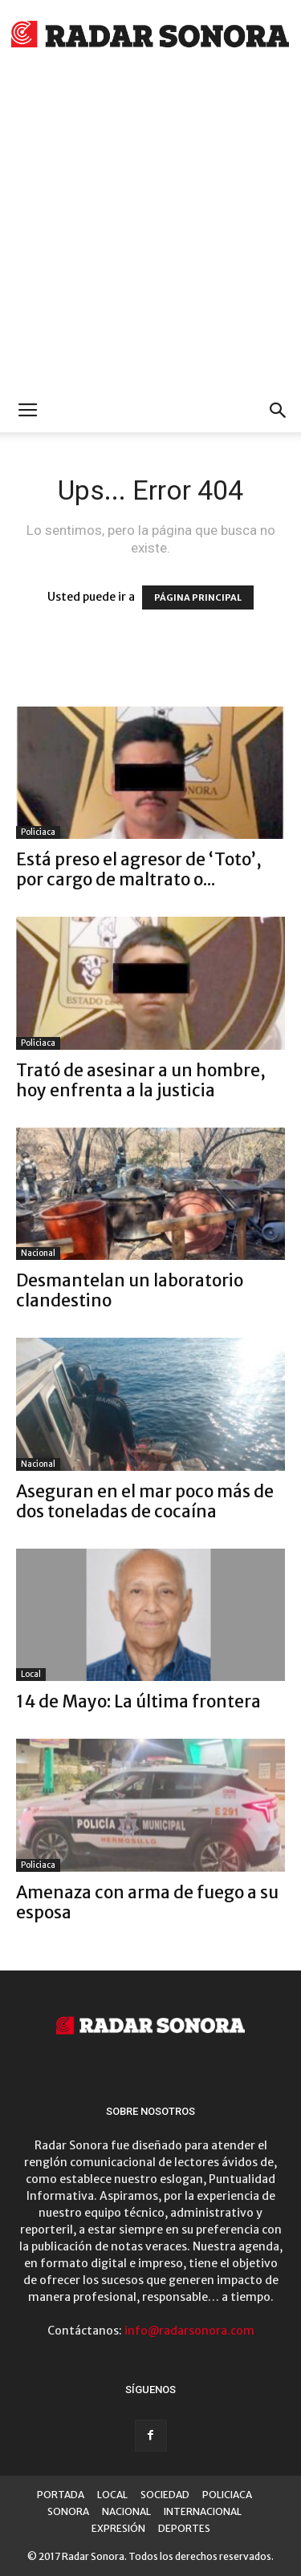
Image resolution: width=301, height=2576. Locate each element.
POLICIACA (227, 2495)
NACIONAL (126, 2511)
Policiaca (38, 832)
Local (31, 1674)
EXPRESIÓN (118, 2528)
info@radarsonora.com (189, 2330)
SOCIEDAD (164, 2495)
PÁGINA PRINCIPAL (198, 597)
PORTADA (60, 2495)
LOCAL (112, 2495)
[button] (278, 410)
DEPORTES (184, 2528)
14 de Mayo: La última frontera (138, 1701)
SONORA (68, 2511)
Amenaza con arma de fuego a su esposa (147, 1902)
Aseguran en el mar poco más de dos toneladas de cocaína (145, 1501)
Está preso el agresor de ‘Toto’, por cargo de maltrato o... (139, 869)
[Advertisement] (150, 230)
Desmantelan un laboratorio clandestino (129, 1290)
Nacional (38, 1253)
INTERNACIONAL (203, 2511)
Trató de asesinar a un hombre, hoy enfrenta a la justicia (141, 1080)
